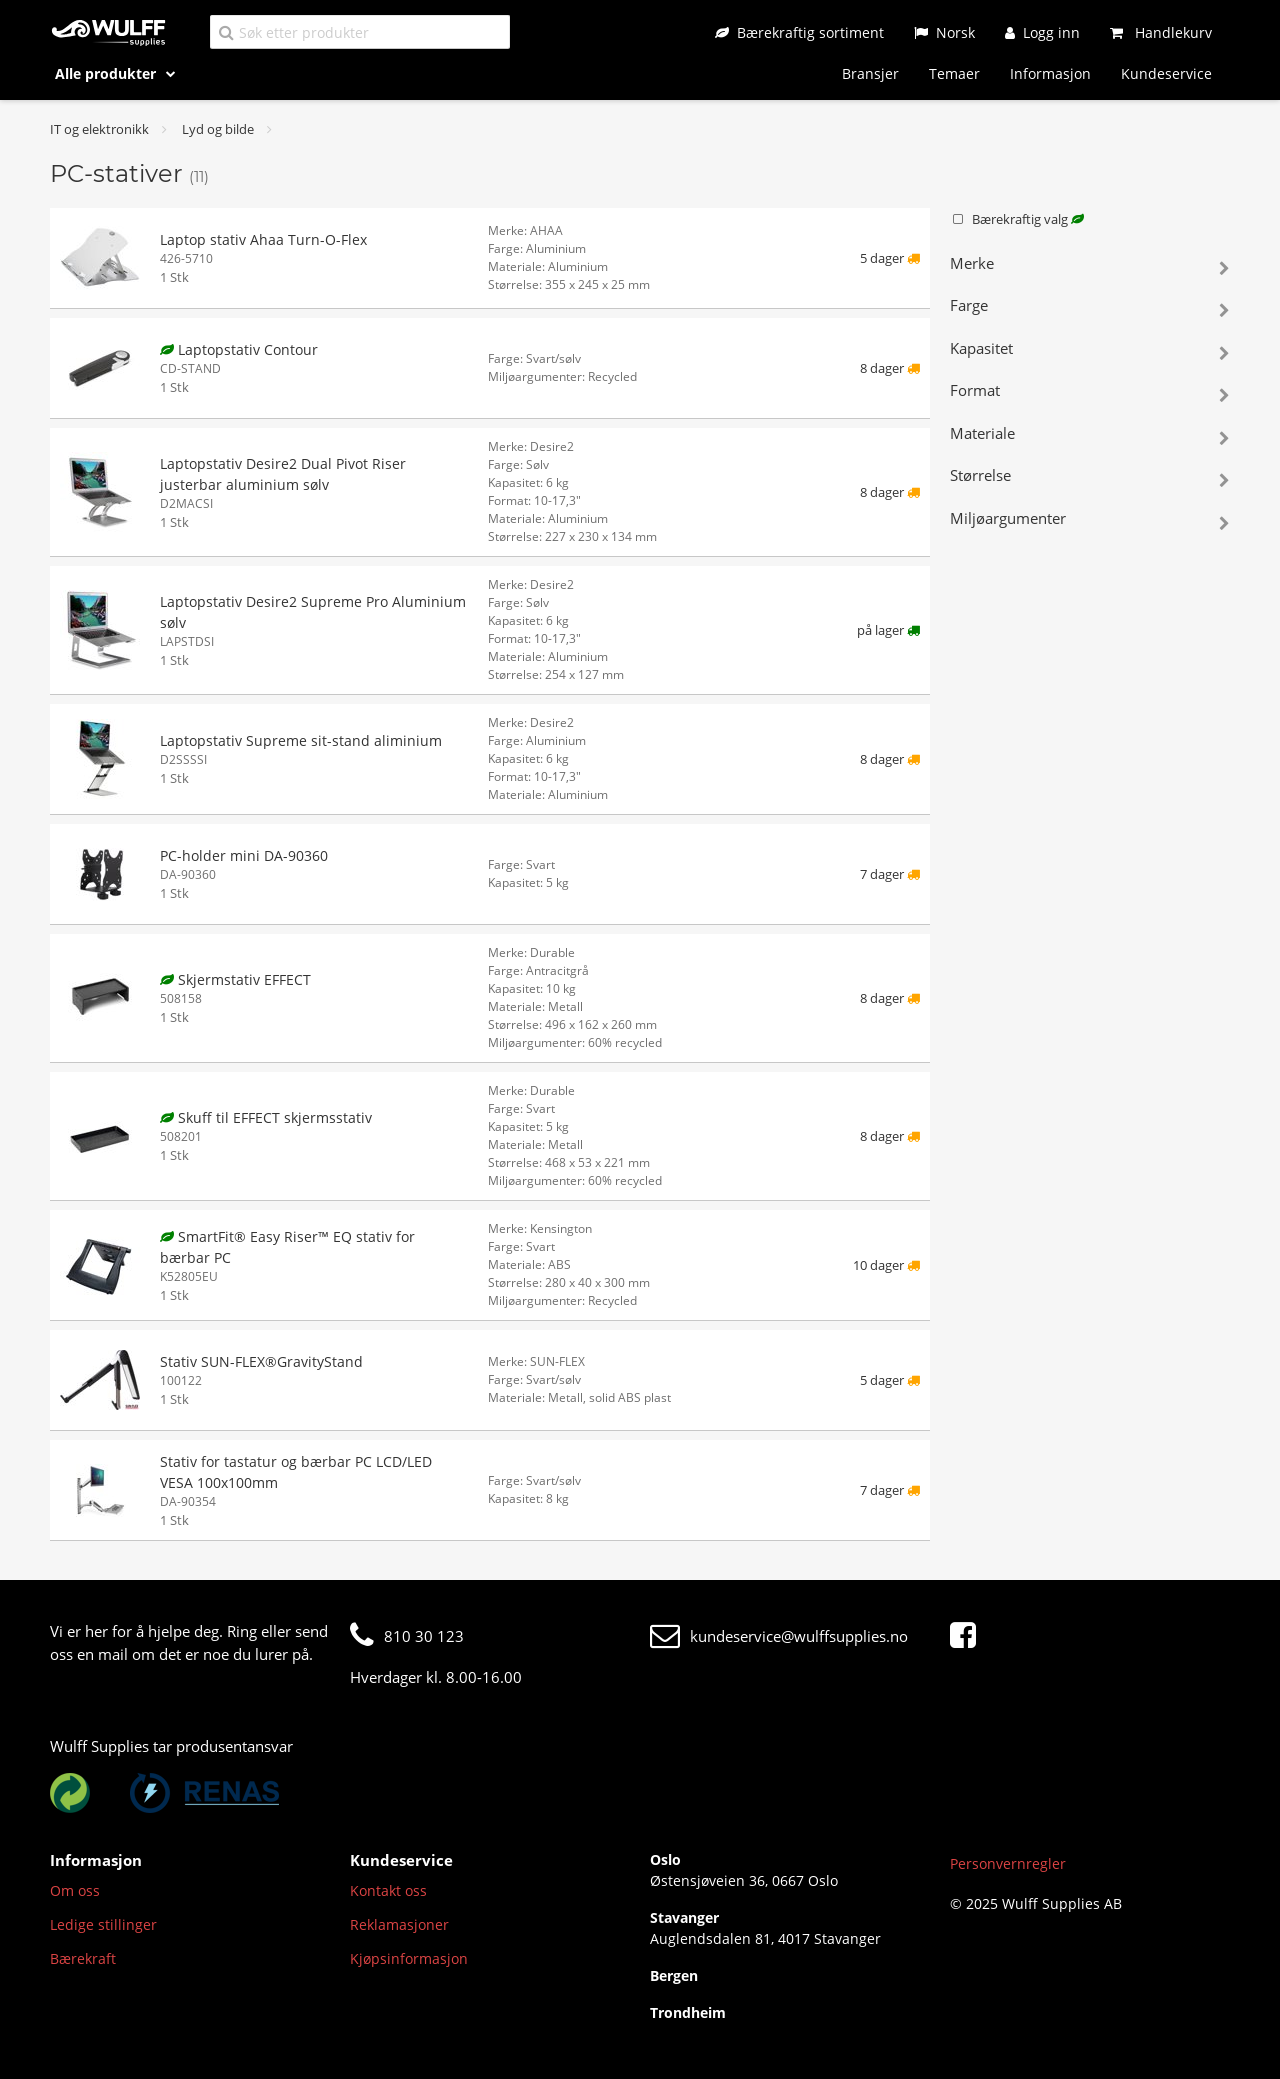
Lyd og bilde (218, 129)
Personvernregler (1008, 1863)
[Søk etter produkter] (360, 31)
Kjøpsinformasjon (409, 1958)
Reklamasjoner (399, 1924)
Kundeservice (1166, 73)
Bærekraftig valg (1017, 219)
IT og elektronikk (99, 129)
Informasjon (1050, 73)
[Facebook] (968, 1636)
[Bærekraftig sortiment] (799, 32)
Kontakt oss (388, 1890)
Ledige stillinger (103, 1924)
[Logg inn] (1042, 32)
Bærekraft (83, 1958)
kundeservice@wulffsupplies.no (779, 1636)
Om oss (75, 1890)
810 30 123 (407, 1636)
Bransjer (870, 73)
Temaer (954, 73)
